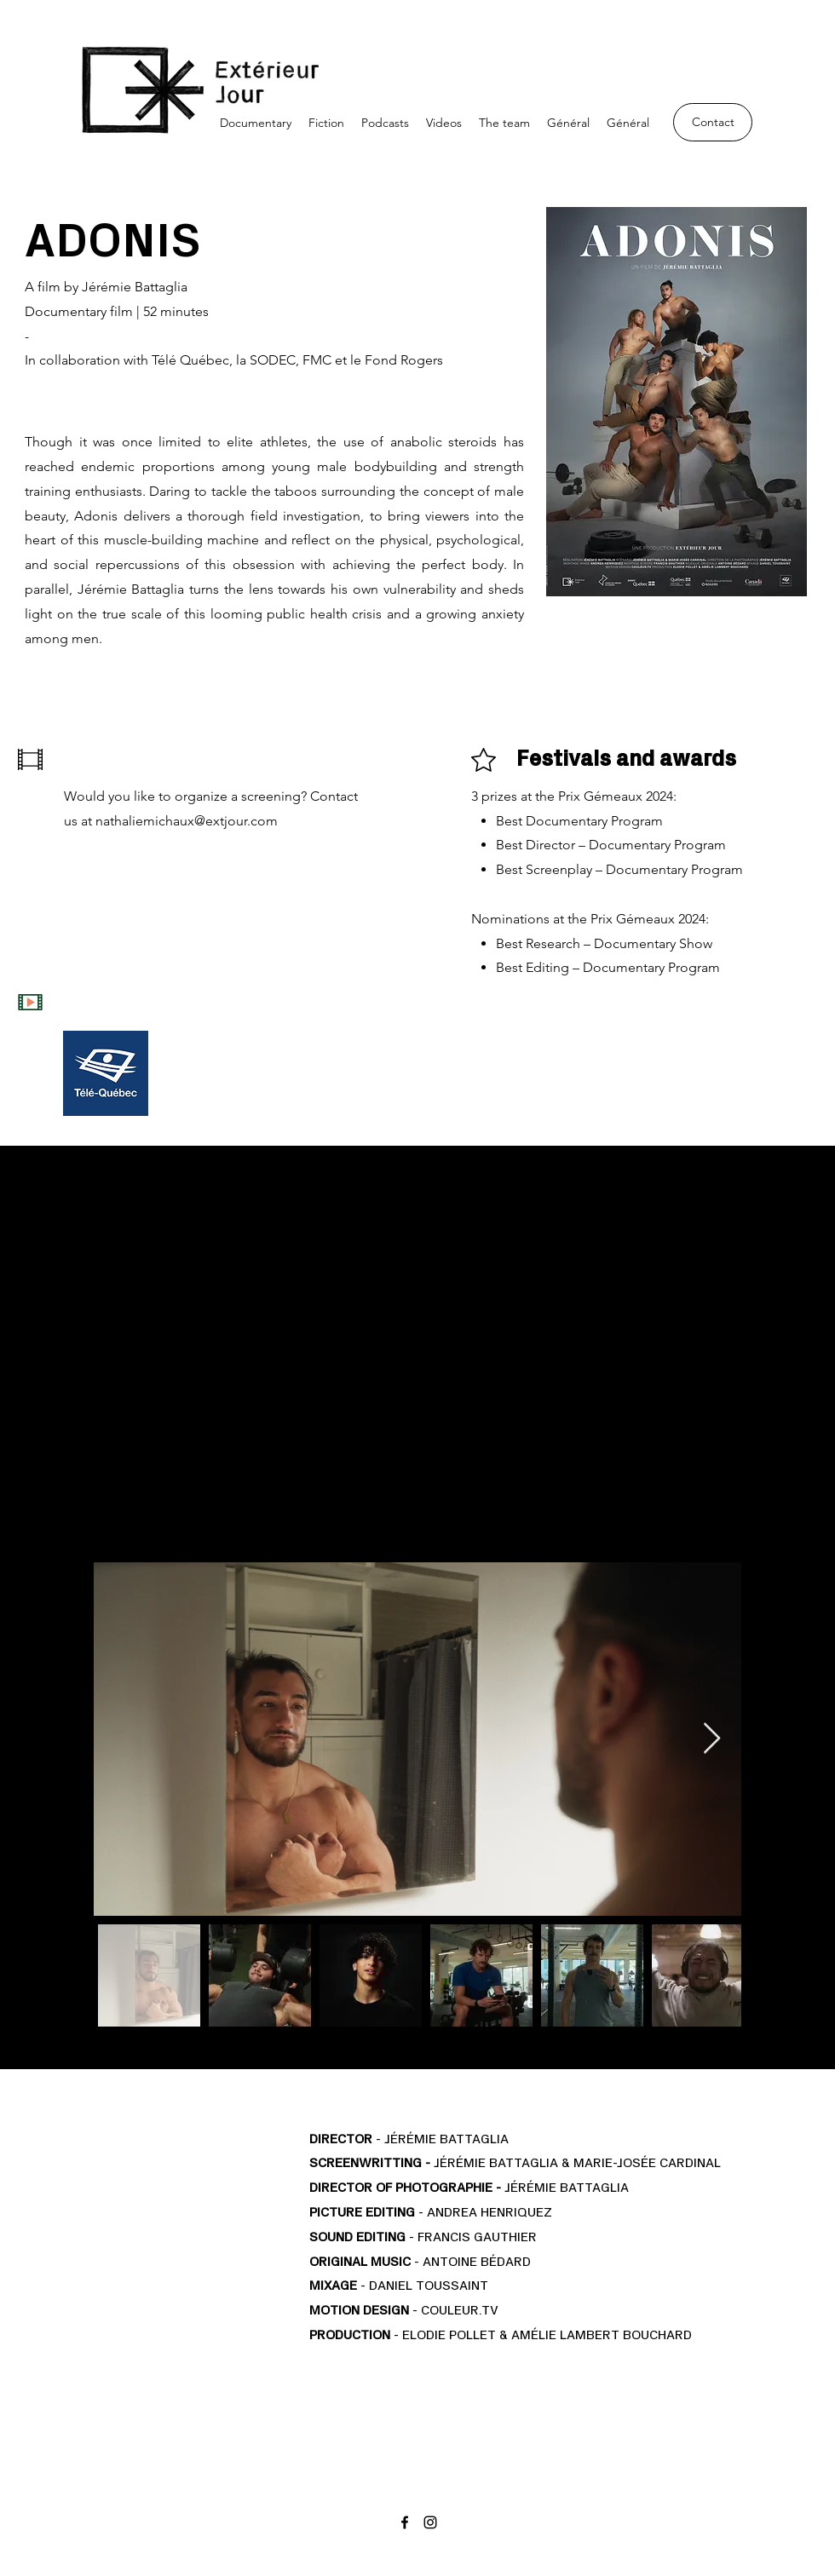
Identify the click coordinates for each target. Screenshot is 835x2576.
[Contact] (712, 122)
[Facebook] (404, 2522)
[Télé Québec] (105, 1073)
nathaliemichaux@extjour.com (186, 821)
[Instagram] (430, 2522)
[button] (255, 122)
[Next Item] (712, 1739)
